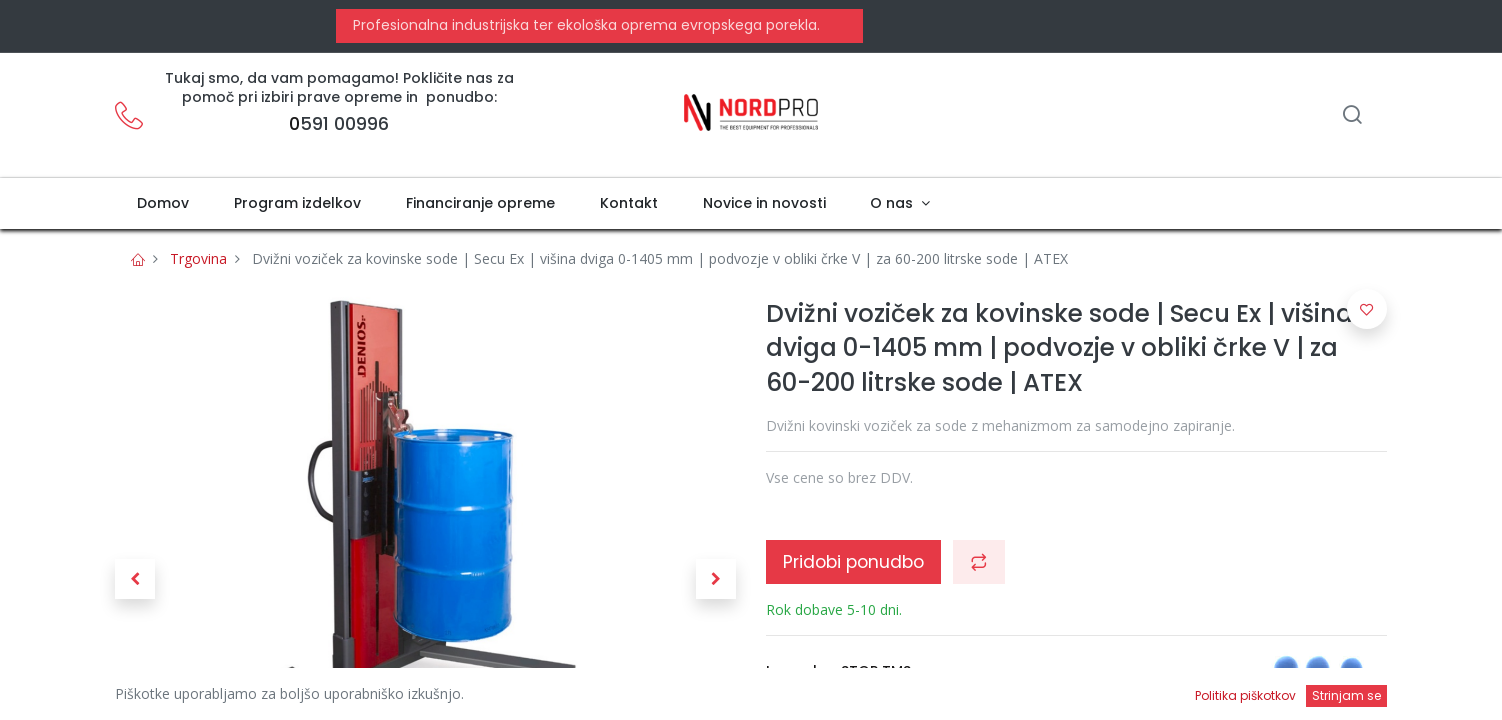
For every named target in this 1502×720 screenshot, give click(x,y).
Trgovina (198, 258)
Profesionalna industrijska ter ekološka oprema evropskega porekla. (584, 25)
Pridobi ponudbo (853, 562)
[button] (135, 579)
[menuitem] (163, 204)
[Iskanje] (1352, 116)
